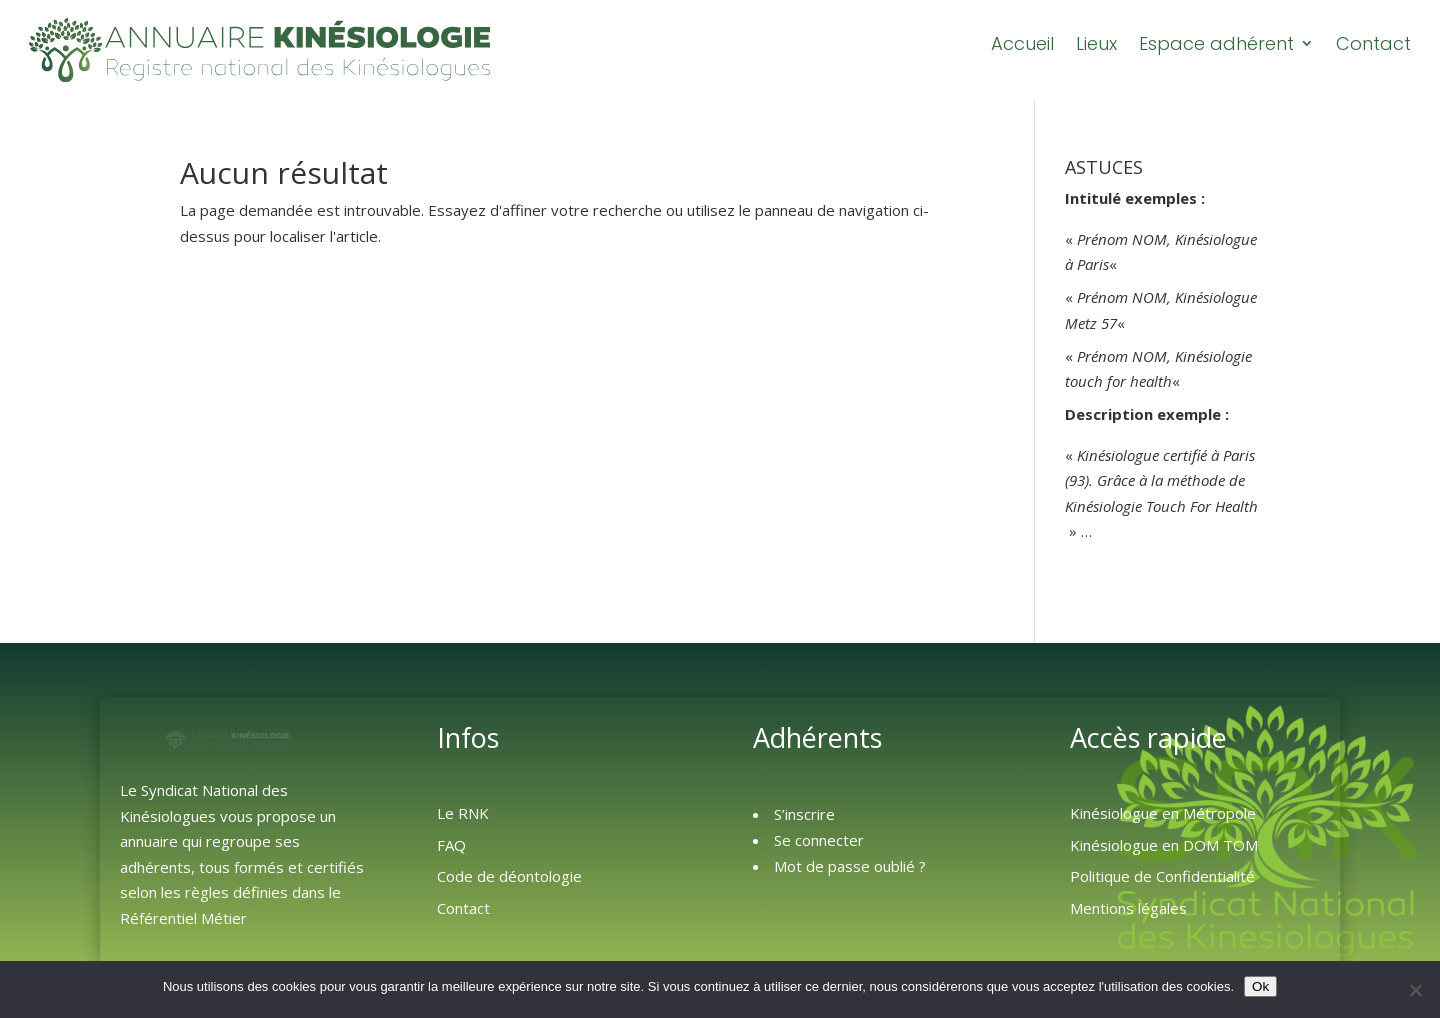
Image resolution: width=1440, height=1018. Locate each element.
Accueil (1022, 44)
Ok (1260, 986)
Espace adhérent (1216, 44)
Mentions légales (1128, 908)
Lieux (1096, 44)
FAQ (451, 845)
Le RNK (463, 813)
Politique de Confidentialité (1162, 876)
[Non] (1415, 990)
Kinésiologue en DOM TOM (1164, 845)
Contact (1373, 44)
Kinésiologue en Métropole (1163, 813)
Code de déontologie (509, 876)
